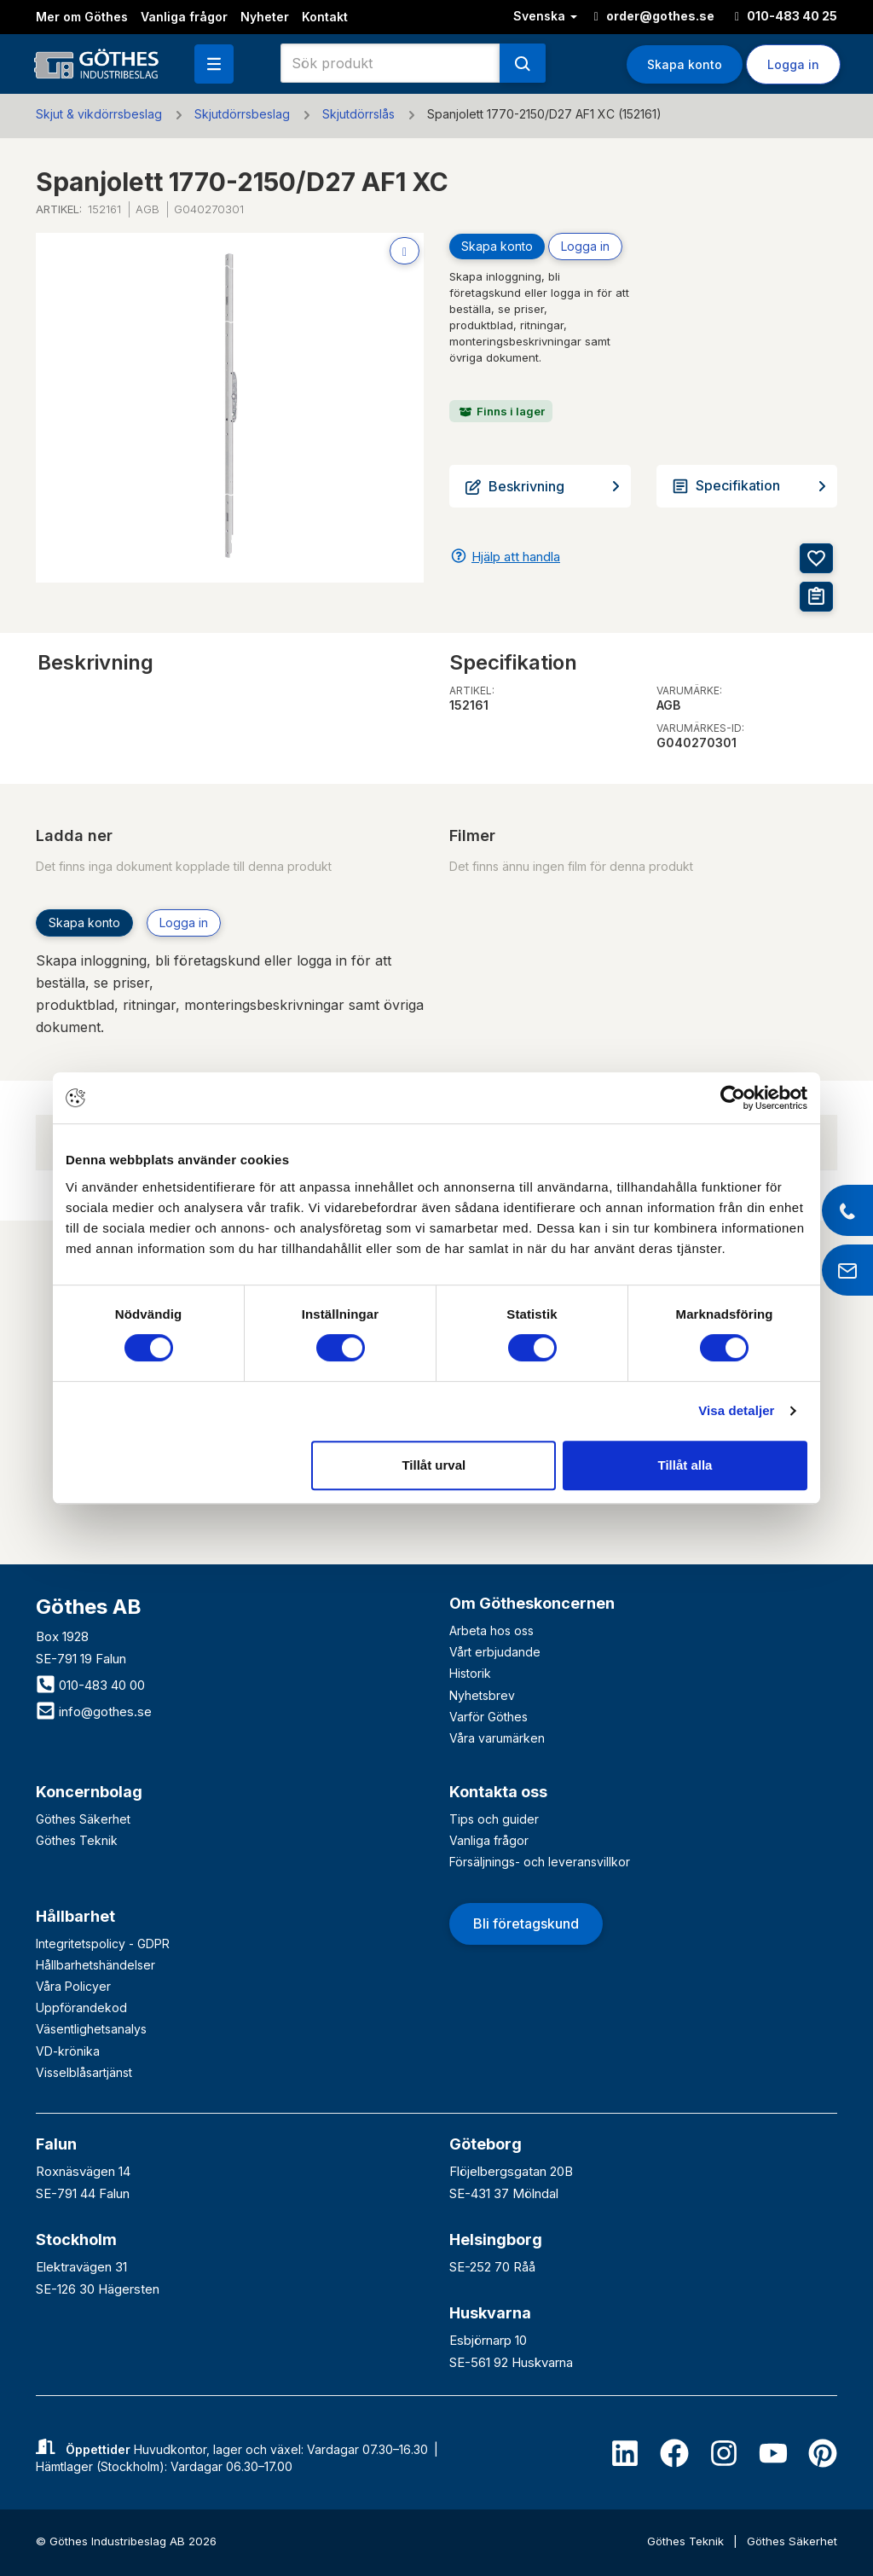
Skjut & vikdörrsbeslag (99, 114)
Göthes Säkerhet (83, 1819)
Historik (470, 1673)
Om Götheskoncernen (532, 1603)
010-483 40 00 (90, 1685)
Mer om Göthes (82, 16)
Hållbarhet (75, 1916)
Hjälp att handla (515, 556)
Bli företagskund (526, 1923)
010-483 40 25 (786, 16)
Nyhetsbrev (482, 1695)
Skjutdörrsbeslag (242, 114)
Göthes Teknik (77, 1840)
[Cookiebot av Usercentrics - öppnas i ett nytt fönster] (732, 1098)
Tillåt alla (684, 1465)
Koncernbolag (89, 1792)
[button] (214, 64)
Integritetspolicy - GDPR (103, 1943)
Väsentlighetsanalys (91, 2029)
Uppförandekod (81, 2007)
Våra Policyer (73, 1986)
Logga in (793, 64)
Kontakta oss (498, 1792)
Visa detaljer (736, 1410)
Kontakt (325, 16)
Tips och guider (494, 1819)
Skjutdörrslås (358, 114)
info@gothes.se (94, 1711)
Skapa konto (684, 64)
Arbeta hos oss (491, 1630)
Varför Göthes (488, 1716)
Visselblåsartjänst (84, 2072)
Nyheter (264, 16)
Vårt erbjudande (495, 1652)
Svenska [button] (545, 16)
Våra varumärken (497, 1738)
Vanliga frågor (184, 16)
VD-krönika (68, 2051)
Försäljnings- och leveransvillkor (539, 1861)
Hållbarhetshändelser (95, 1965)
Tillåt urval (433, 1465)
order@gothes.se (654, 16)
